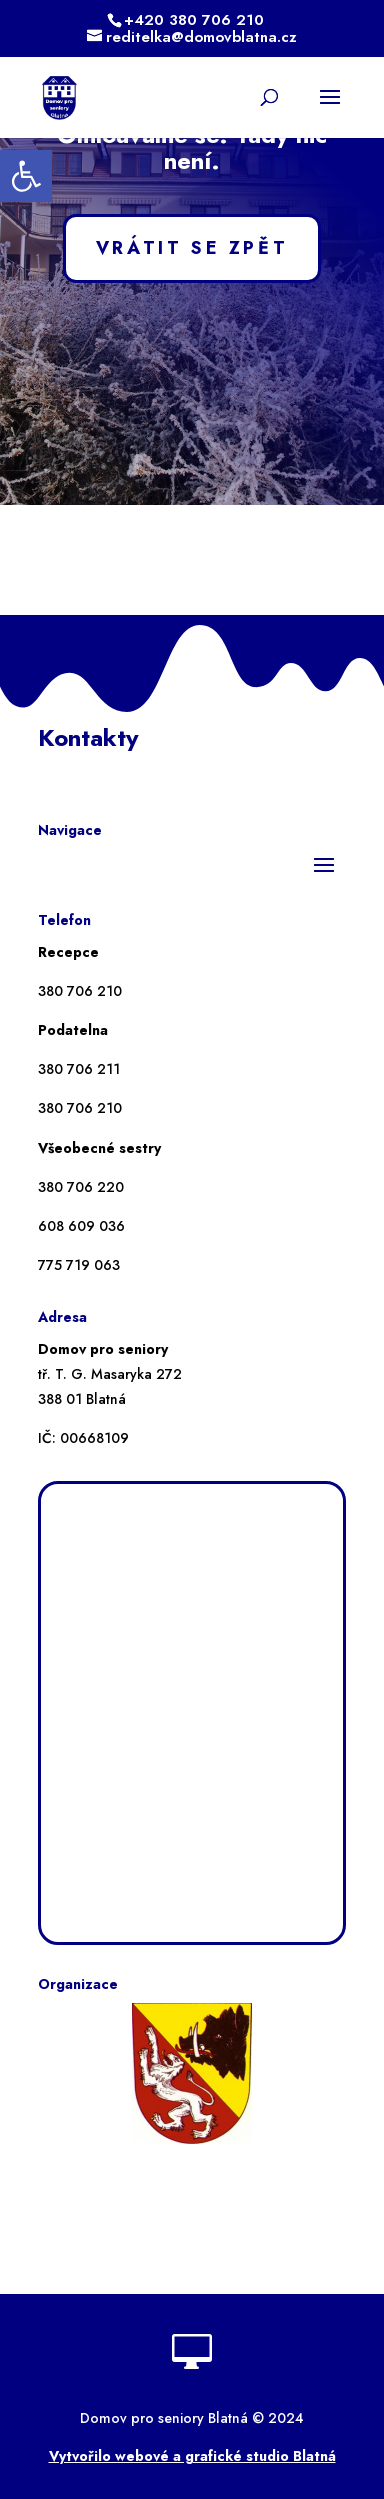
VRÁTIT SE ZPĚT (192, 248)
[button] (26, 176)
